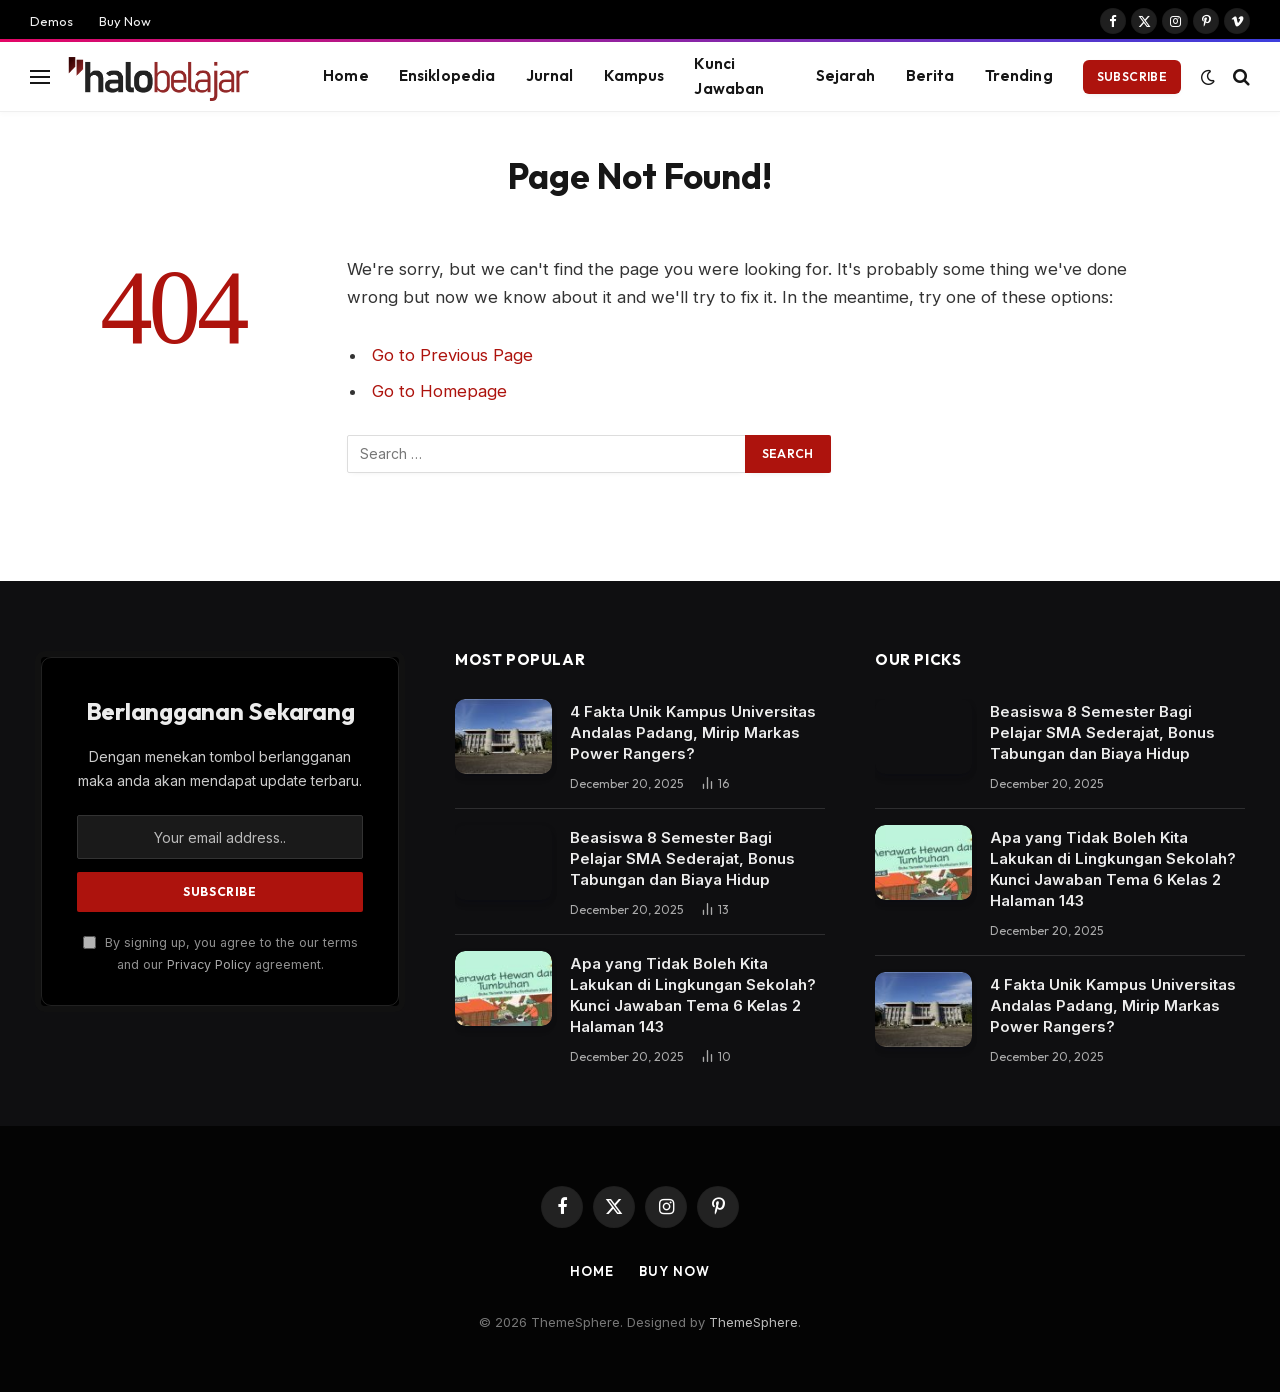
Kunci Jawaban (729, 76)
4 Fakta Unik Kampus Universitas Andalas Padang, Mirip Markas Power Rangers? (693, 732)
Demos (51, 21)
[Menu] (40, 76)
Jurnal (550, 75)
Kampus (634, 75)
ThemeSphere (753, 1322)
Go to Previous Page (452, 355)
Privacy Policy (209, 964)
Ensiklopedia (447, 75)
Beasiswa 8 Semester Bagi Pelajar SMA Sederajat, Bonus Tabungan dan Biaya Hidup (682, 858)
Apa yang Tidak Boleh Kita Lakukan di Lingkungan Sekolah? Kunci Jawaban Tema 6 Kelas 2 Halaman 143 (693, 995)
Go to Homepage (439, 391)
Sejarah (846, 75)
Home (346, 75)
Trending (1019, 75)
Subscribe (1132, 76)
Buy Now (125, 21)
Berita (930, 75)
